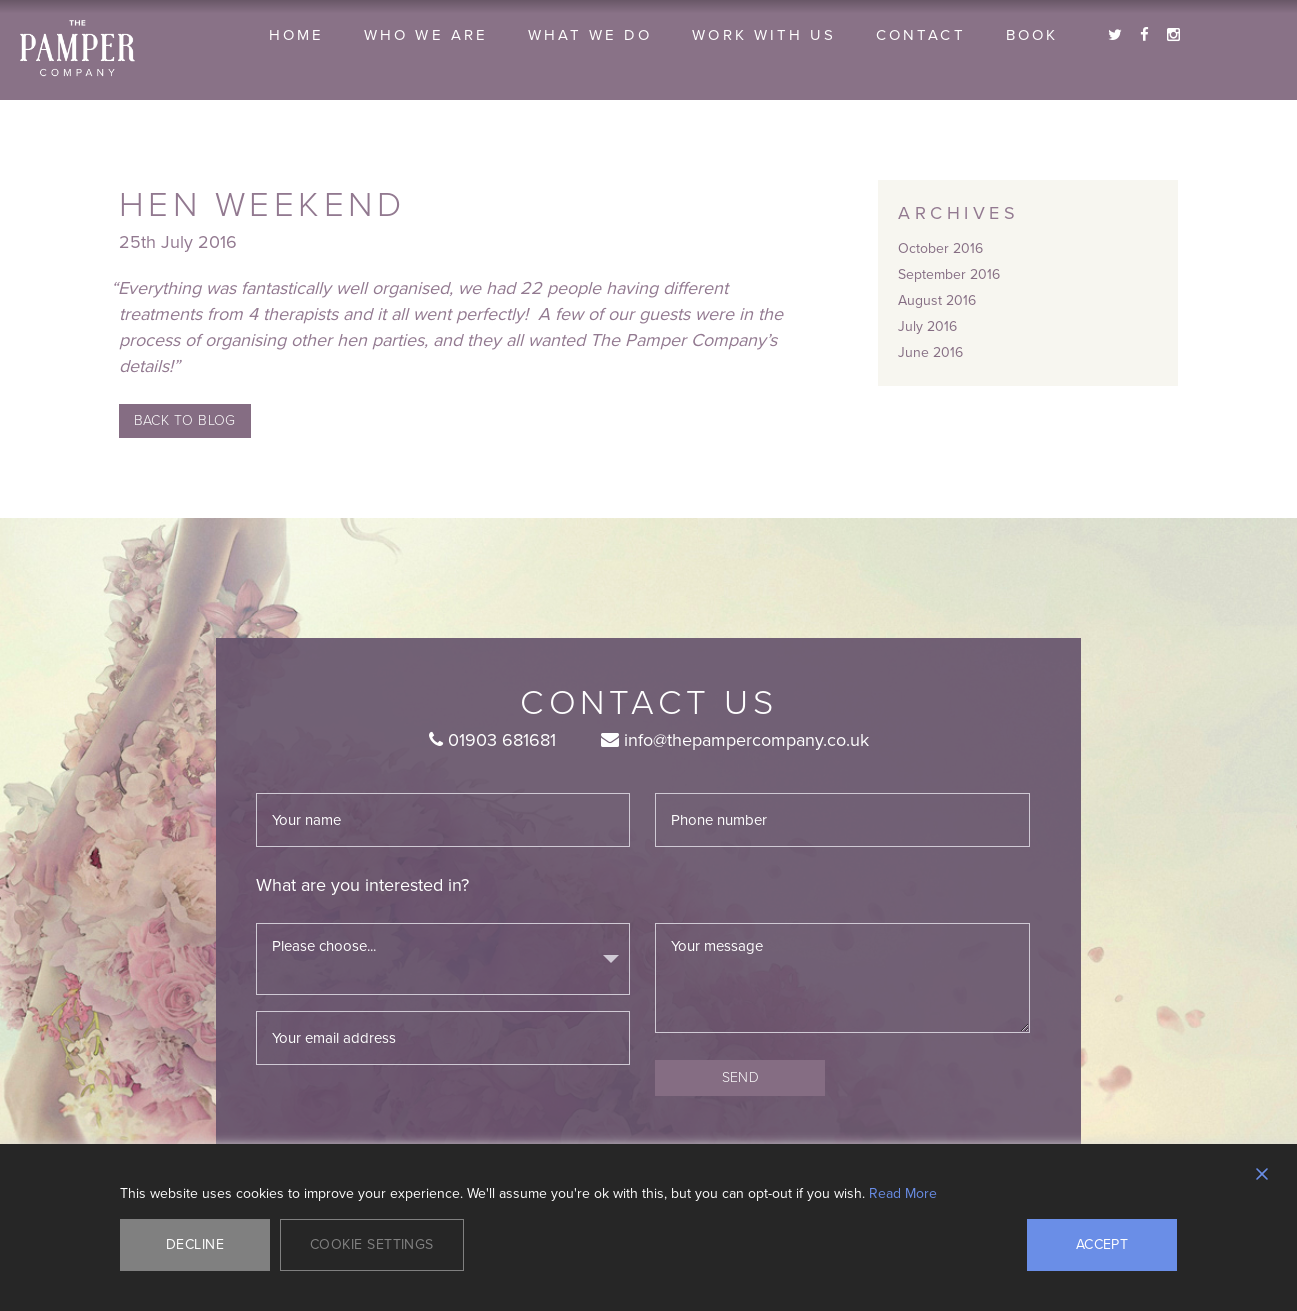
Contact (920, 35)
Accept (1102, 1244)
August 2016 (937, 300)
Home (296, 35)
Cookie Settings (372, 1244)
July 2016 (927, 326)
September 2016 (949, 274)
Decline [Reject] (195, 1244)
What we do (590, 35)
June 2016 (930, 352)
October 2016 (940, 248)
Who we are (426, 35)
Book (1032, 35)
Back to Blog (185, 420)
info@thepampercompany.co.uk (735, 740)
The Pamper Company (77, 48)
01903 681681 (492, 740)
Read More (903, 1194)
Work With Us (764, 35)
